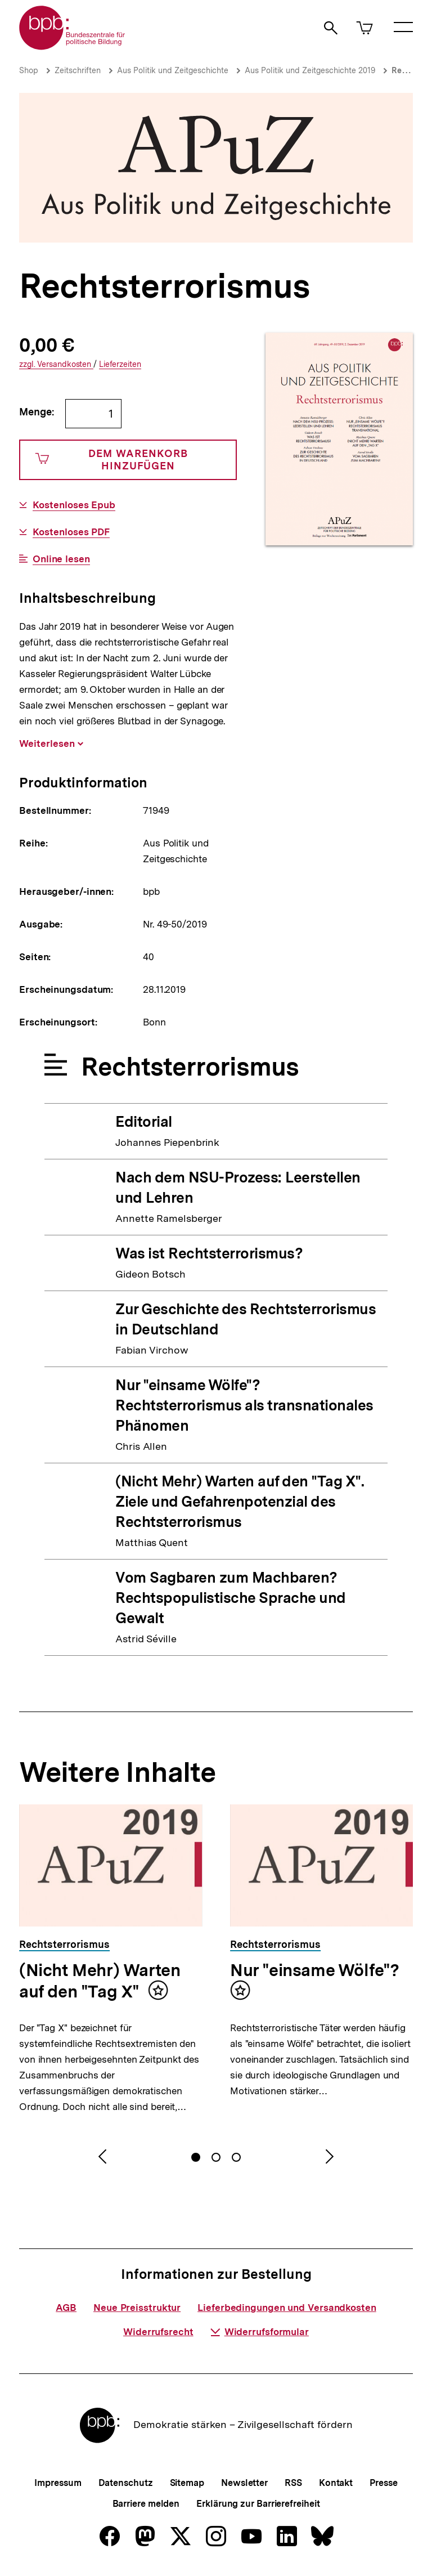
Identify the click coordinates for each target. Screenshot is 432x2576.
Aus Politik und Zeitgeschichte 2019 (310, 70)
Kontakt (336, 2483)
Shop (28, 70)
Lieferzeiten (120, 364)
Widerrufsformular (259, 2331)
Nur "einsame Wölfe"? (314, 1970)
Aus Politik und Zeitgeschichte (172, 70)
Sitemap (187, 2483)
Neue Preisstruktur (137, 2307)
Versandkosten (56, 364)
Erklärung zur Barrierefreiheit (258, 2503)
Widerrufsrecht (158, 2331)
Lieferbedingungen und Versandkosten (286, 2307)
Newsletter (244, 2483)
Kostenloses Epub (74, 505)
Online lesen (61, 559)
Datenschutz (125, 2483)
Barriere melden (146, 2503)
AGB (66, 2307)
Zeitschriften (78, 70)
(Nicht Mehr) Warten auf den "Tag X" (99, 1980)
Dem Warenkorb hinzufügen (111, 459)
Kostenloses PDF (71, 532)
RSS (293, 2483)
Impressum (57, 2483)
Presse (383, 2483)
